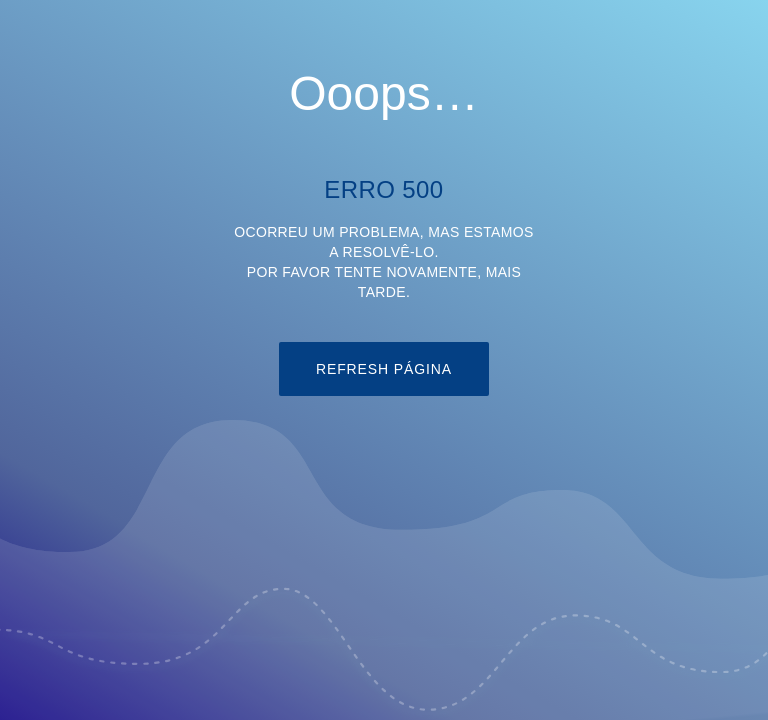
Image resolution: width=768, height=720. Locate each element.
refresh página (384, 369)
